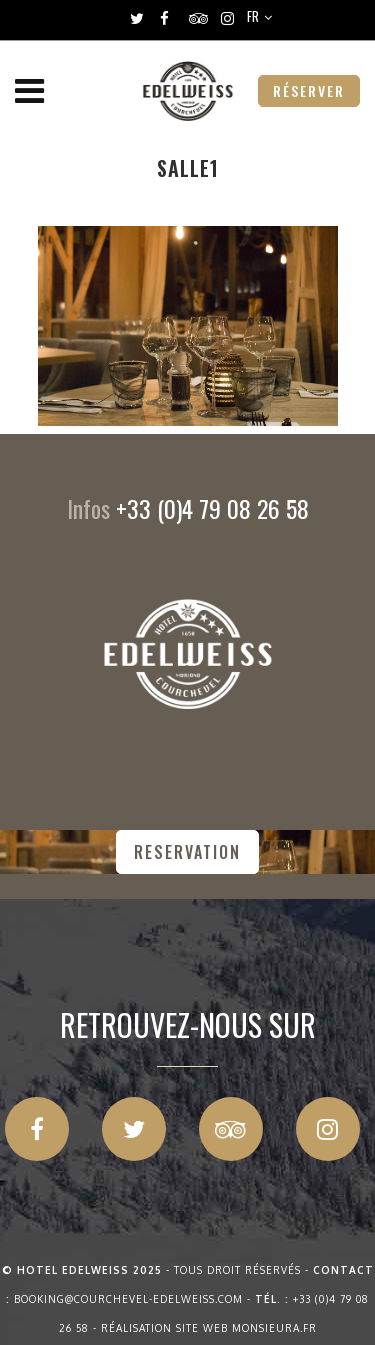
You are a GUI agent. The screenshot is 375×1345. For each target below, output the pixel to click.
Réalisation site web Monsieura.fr (209, 1328)
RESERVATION (187, 852)
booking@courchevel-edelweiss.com (128, 1299)
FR (253, 16)
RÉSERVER (309, 90)
